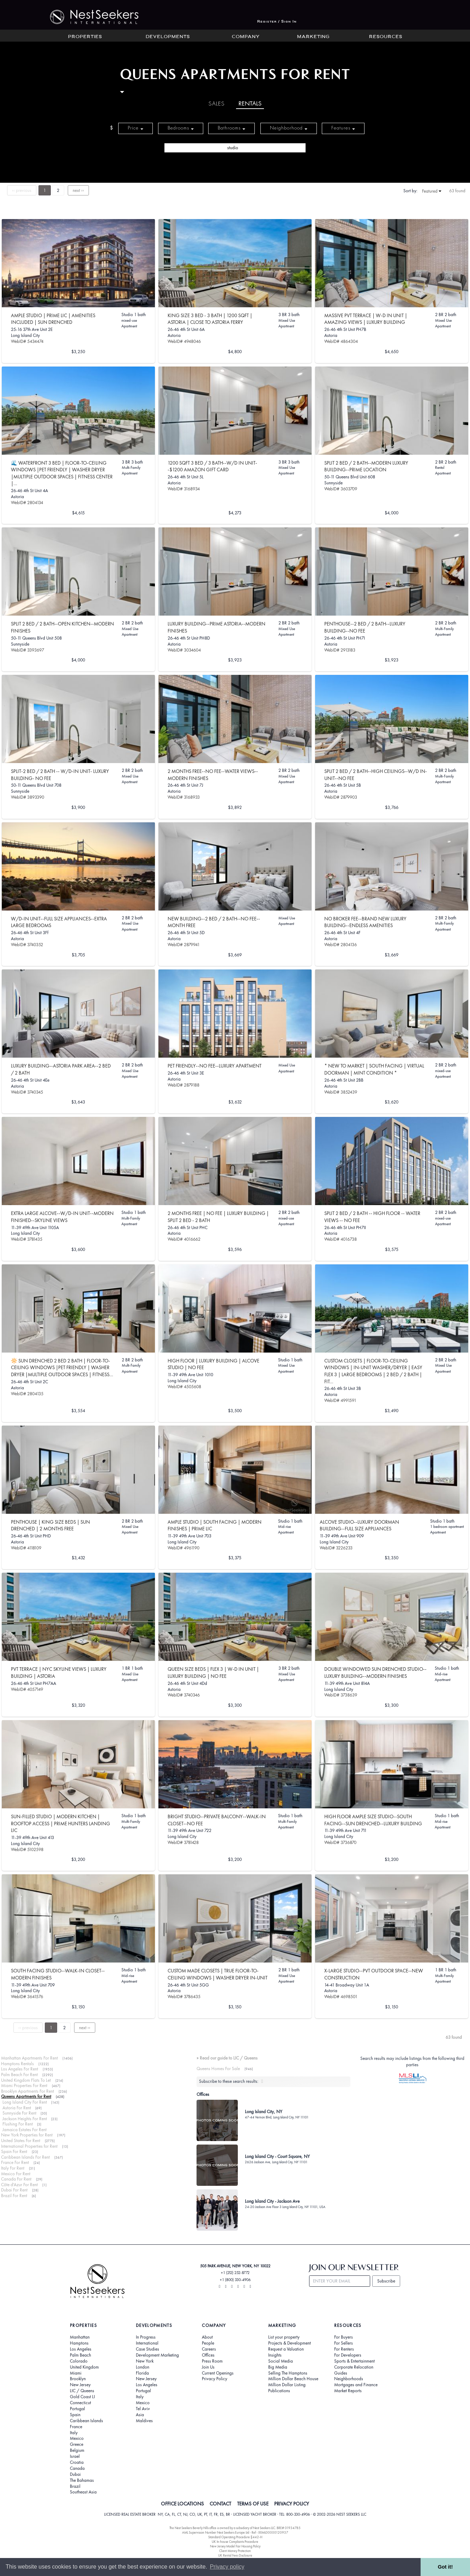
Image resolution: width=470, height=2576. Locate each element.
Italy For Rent (12, 2168)
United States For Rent (20, 2140)
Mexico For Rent (15, 2174)
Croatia (77, 2462)
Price (135, 128)
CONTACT (220, 2504)
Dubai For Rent (14, 2190)
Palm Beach (80, 2355)
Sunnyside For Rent (19, 2113)
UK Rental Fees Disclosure (235, 2555)
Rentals (250, 103)
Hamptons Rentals (17, 2064)
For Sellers (343, 2343)
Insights (275, 2355)
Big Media (277, 2367)
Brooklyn (78, 2379)
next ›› (78, 190)
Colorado (79, 2361)
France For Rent (15, 2162)
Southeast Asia (83, 2492)
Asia (140, 2415)
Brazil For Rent (14, 2196)
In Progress (146, 2337)
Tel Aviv (143, 2409)
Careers (209, 2349)
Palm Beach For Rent (19, 2075)
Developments (168, 37)
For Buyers (343, 2337)
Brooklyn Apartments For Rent (27, 2091)
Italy (74, 2433)
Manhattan (80, 2337)
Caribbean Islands (86, 2421)
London (142, 2367)
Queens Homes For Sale (218, 2069)
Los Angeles (80, 2349)
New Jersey (80, 2385)
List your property (284, 2337)
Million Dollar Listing (287, 2385)
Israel (75, 2456)
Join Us (208, 2367)
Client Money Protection (235, 2550)
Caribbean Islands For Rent (25, 2157)
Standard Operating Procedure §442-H (235, 2537)
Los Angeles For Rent (19, 2069)
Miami (76, 2373)
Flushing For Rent (17, 2124)
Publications (279, 2391)
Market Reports (348, 2391)
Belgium (77, 2450)
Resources (385, 37)
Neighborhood (288, 128)
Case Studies (147, 2349)
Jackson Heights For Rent (24, 2119)
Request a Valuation (286, 2349)
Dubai (75, 2474)
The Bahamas (82, 2480)
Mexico (77, 2438)
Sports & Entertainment (354, 2361)
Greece (76, 2444)
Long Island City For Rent (24, 2102)
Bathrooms (231, 128)
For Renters (344, 2349)
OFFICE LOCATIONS (182, 2504)
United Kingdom (84, 2367)
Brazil (75, 2486)
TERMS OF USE (253, 2504)
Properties (85, 37)
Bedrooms (181, 128)
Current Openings (218, 2373)
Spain (75, 2415)
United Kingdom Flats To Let (26, 2080)
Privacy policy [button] (227, 2567)
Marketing (313, 37)
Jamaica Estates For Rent (24, 2130)
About (207, 2337)
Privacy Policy (214, 2379)
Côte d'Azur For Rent (19, 2185)
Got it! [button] (445, 2567)
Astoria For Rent (16, 2108)
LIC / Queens (82, 2391)
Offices (208, 2355)
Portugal (77, 2409)
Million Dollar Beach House (293, 2379)
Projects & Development (289, 2343)
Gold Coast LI (82, 2397)
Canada (77, 2468)
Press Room (212, 2361)
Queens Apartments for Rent (26, 2096)
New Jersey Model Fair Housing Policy (235, 2546)
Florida (142, 2373)
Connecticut (80, 2403)
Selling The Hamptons (287, 2373)
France (76, 2427)
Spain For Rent (14, 2151)
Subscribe (386, 2281)
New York (144, 2361)
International (147, 2343)
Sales (217, 103)
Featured (431, 191)
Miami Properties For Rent (24, 2085)
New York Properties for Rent (27, 2135)
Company (246, 37)
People (208, 2343)
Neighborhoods (348, 2379)
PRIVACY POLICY (291, 2504)
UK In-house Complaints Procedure (235, 2541)
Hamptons (79, 2343)
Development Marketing (157, 2355)
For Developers (347, 2355)
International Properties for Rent (29, 2146)
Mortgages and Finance (356, 2385)
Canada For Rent (16, 2179)
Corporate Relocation (353, 2367)
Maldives (144, 2421)
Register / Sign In (277, 21)
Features (343, 128)
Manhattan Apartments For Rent (29, 2058)
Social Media (280, 2361)
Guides (340, 2373)
